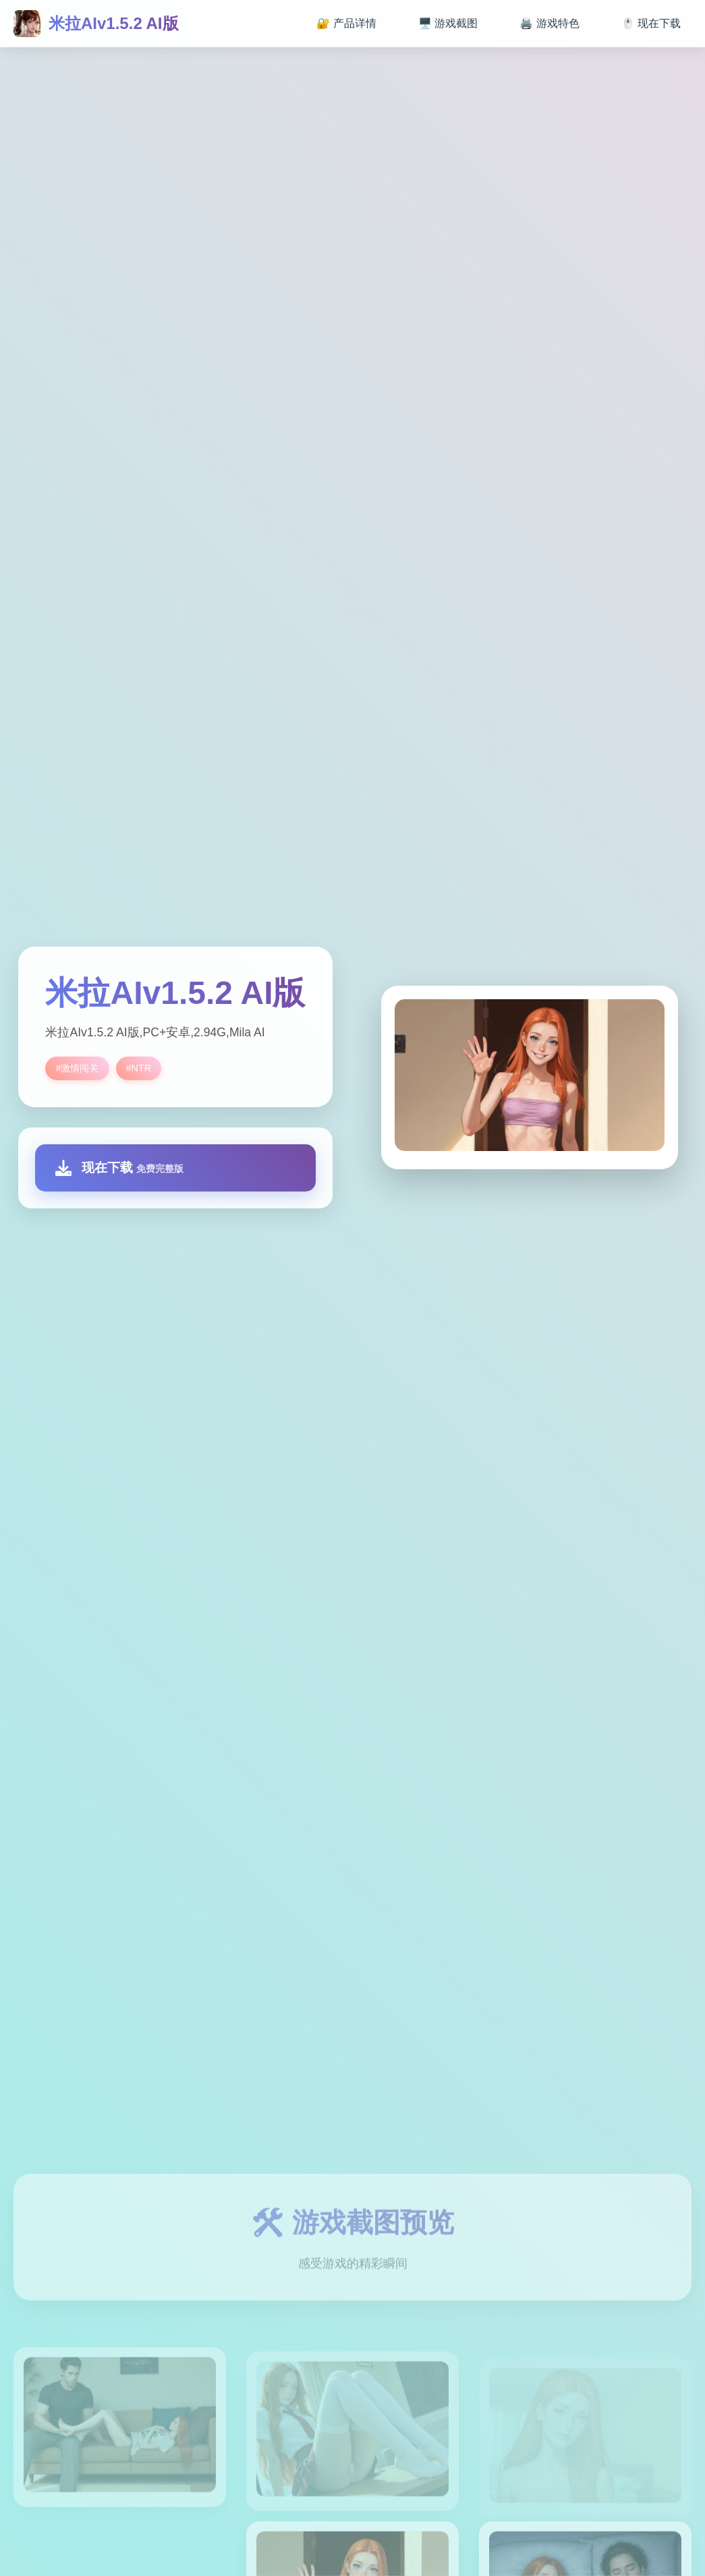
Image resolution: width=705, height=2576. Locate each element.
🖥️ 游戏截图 (448, 23)
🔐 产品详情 (346, 23)
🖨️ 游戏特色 (549, 23)
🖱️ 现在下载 (651, 23)
